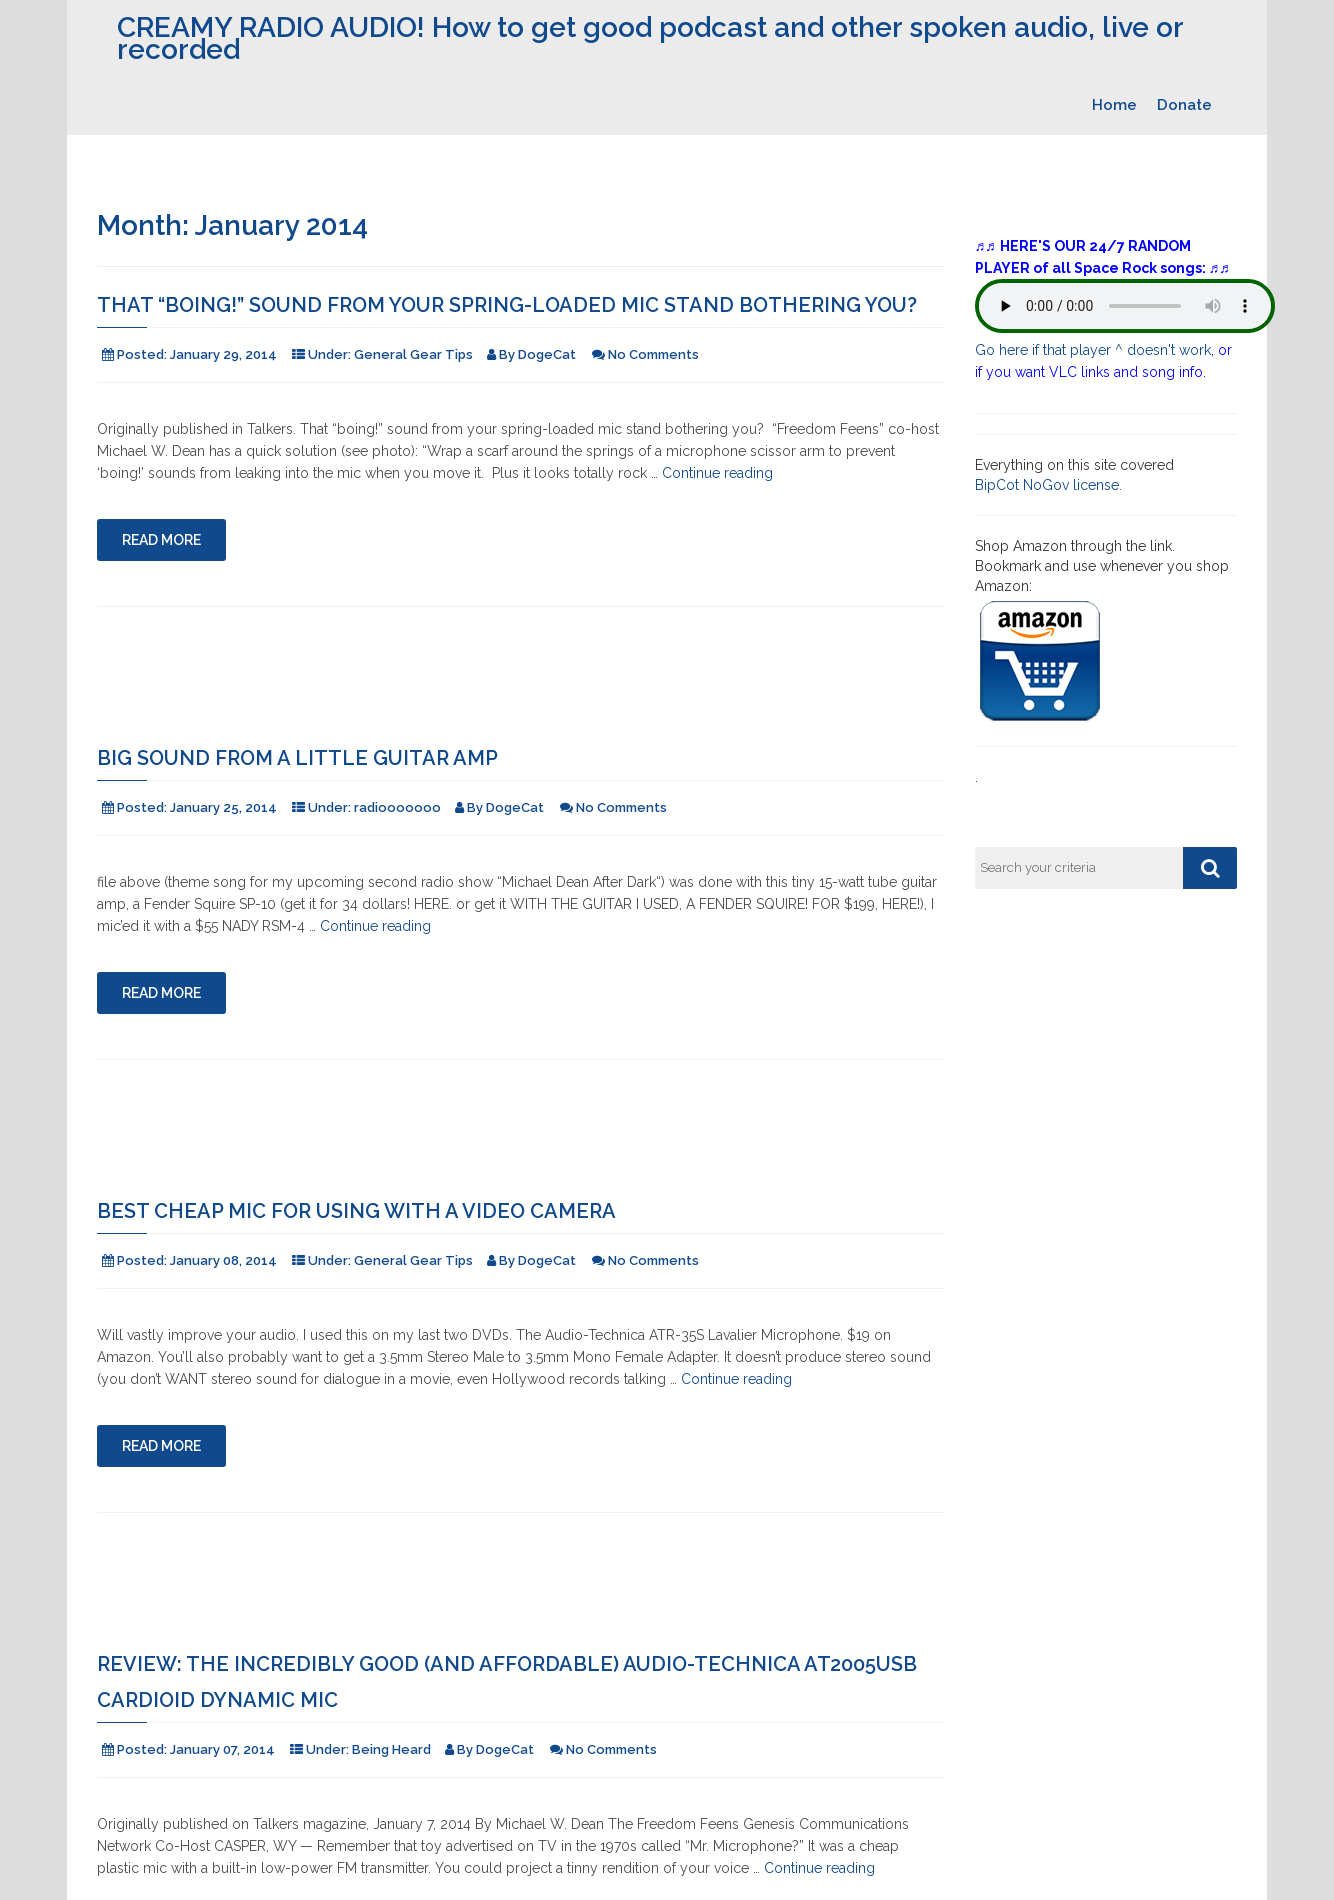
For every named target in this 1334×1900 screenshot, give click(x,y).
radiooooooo (397, 807)
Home (1114, 105)
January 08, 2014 (223, 1260)
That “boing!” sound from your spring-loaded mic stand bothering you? (507, 305)
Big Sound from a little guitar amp (297, 758)
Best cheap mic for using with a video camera (356, 1211)
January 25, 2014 (223, 807)
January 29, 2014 (223, 354)
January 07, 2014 (222, 1749)
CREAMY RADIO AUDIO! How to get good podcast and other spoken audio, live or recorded (650, 38)
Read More (161, 540)
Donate (1184, 105)
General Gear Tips (413, 354)
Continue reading (717, 473)
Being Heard (391, 1749)
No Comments (653, 354)
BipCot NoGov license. (1048, 485)
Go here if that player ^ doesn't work (1093, 350)
